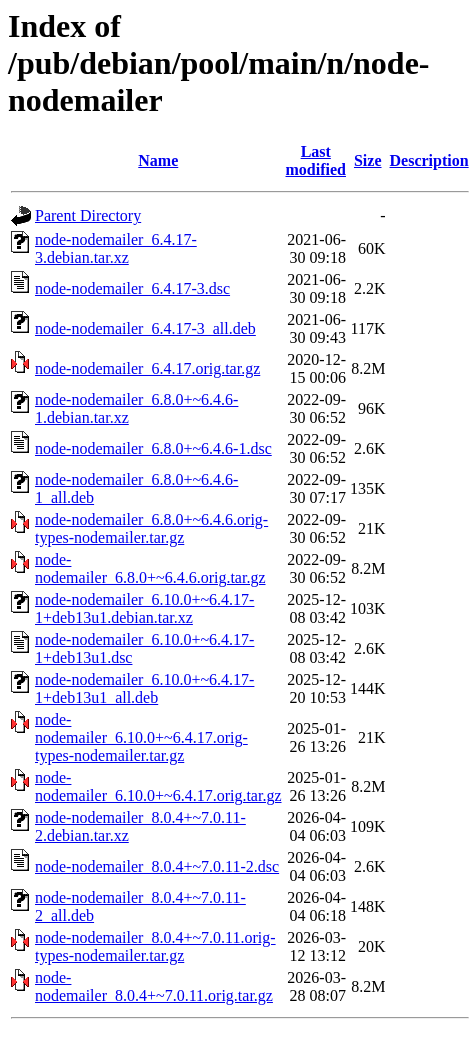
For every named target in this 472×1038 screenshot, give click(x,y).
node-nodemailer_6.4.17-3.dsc (132, 288)
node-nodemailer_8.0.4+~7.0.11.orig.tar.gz (154, 986)
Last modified (316, 160)
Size (368, 160)
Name (158, 160)
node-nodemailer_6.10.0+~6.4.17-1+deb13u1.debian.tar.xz (144, 608)
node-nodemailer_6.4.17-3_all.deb (145, 328)
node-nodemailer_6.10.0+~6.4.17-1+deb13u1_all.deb (144, 688)
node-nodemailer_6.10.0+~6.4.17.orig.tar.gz (158, 786)
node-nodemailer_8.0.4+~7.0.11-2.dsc (157, 866)
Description (429, 160)
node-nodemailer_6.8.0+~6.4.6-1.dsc (153, 448)
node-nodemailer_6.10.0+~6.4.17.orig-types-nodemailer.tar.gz (141, 737)
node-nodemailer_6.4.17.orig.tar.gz (147, 368)
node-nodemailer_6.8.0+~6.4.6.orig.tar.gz (150, 568)
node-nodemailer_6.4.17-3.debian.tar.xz (116, 248)
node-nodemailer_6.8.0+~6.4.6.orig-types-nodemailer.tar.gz (151, 528)
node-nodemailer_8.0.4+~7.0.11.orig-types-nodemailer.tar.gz (155, 946)
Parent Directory (88, 215)
